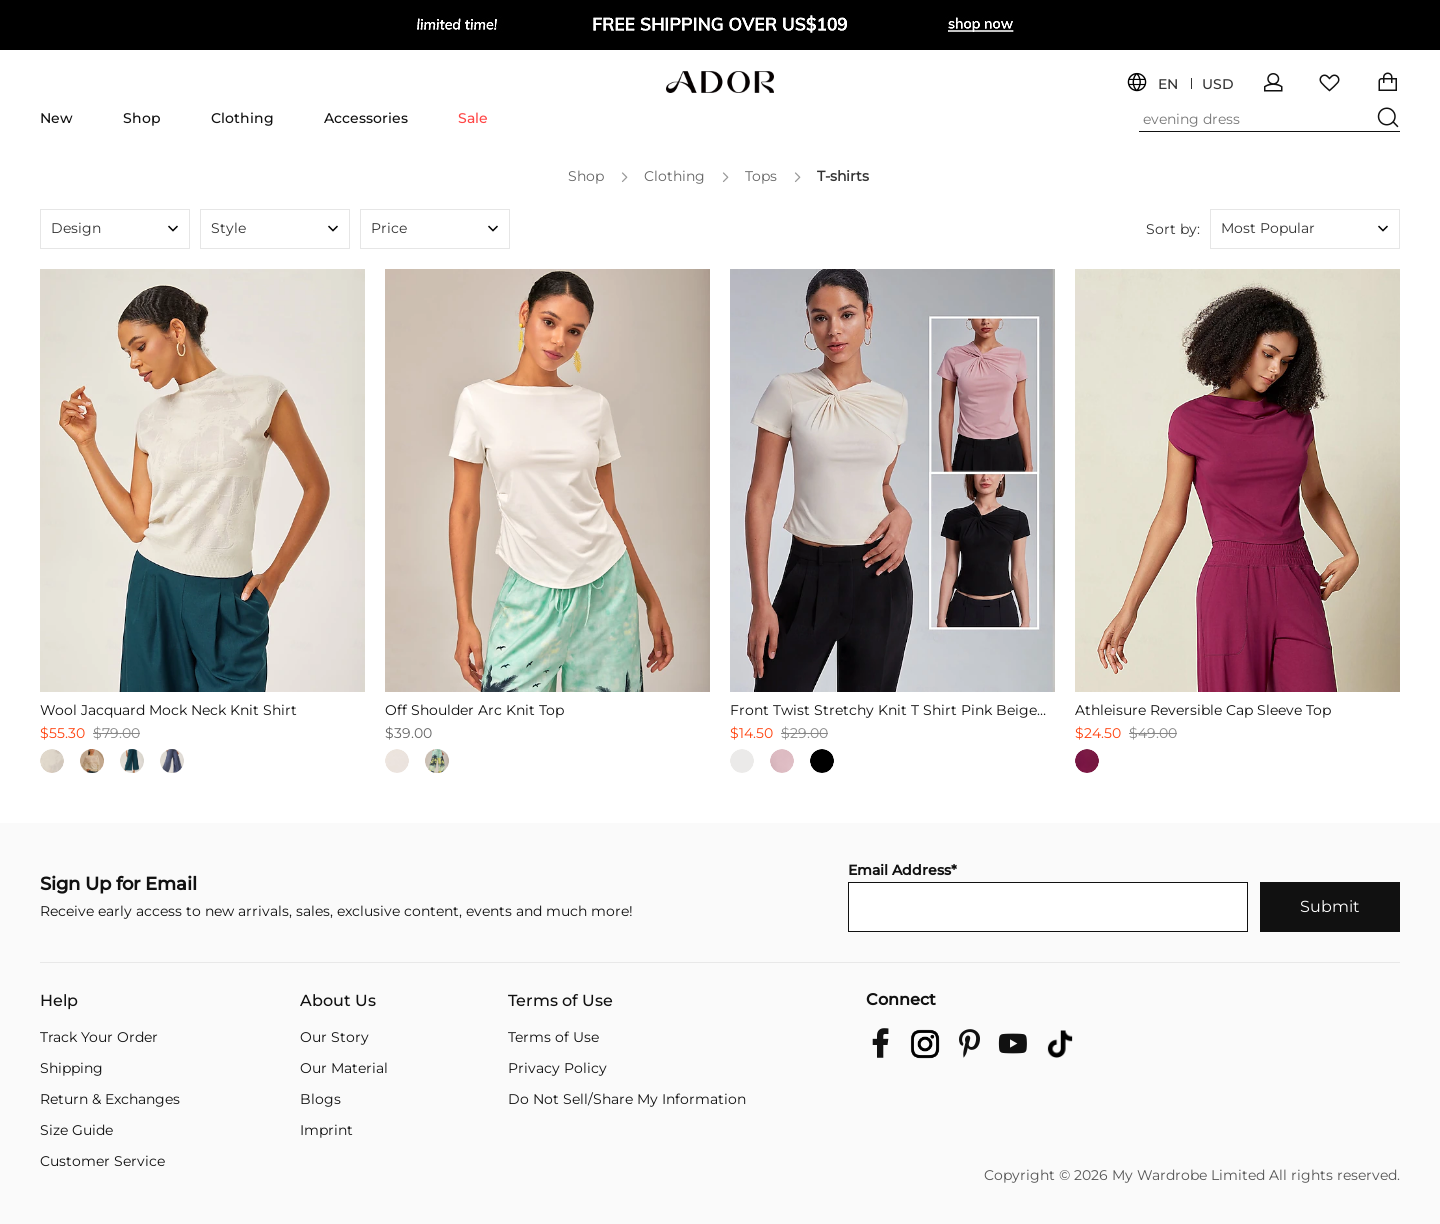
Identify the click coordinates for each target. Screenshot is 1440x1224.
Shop (142, 118)
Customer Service (102, 1161)
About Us (338, 1001)
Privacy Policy (557, 1068)
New (56, 118)
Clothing (242, 118)
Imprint (326, 1130)
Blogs (320, 1099)
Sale (473, 118)
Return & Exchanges (110, 1099)
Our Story (334, 1037)
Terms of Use (560, 1001)
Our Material (344, 1068)
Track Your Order (99, 1037)
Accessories (366, 118)
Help (59, 1001)
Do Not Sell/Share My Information (627, 1099)
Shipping (71, 1068)
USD (1218, 84)
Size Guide (76, 1130)
